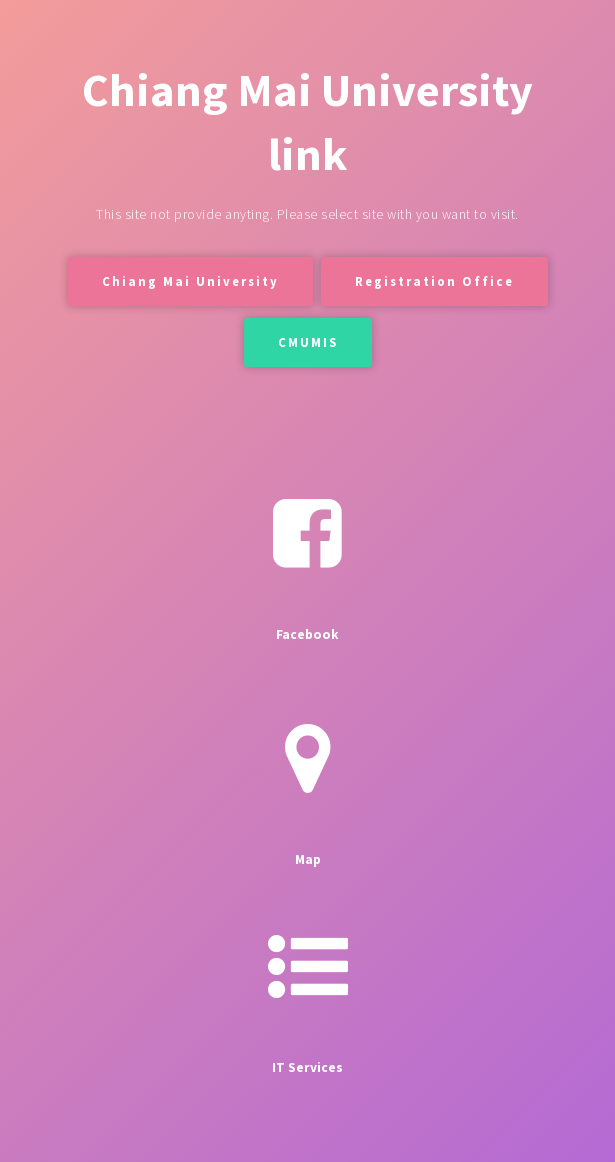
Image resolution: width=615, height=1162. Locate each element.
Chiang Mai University (190, 281)
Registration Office (434, 281)
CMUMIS (308, 342)
